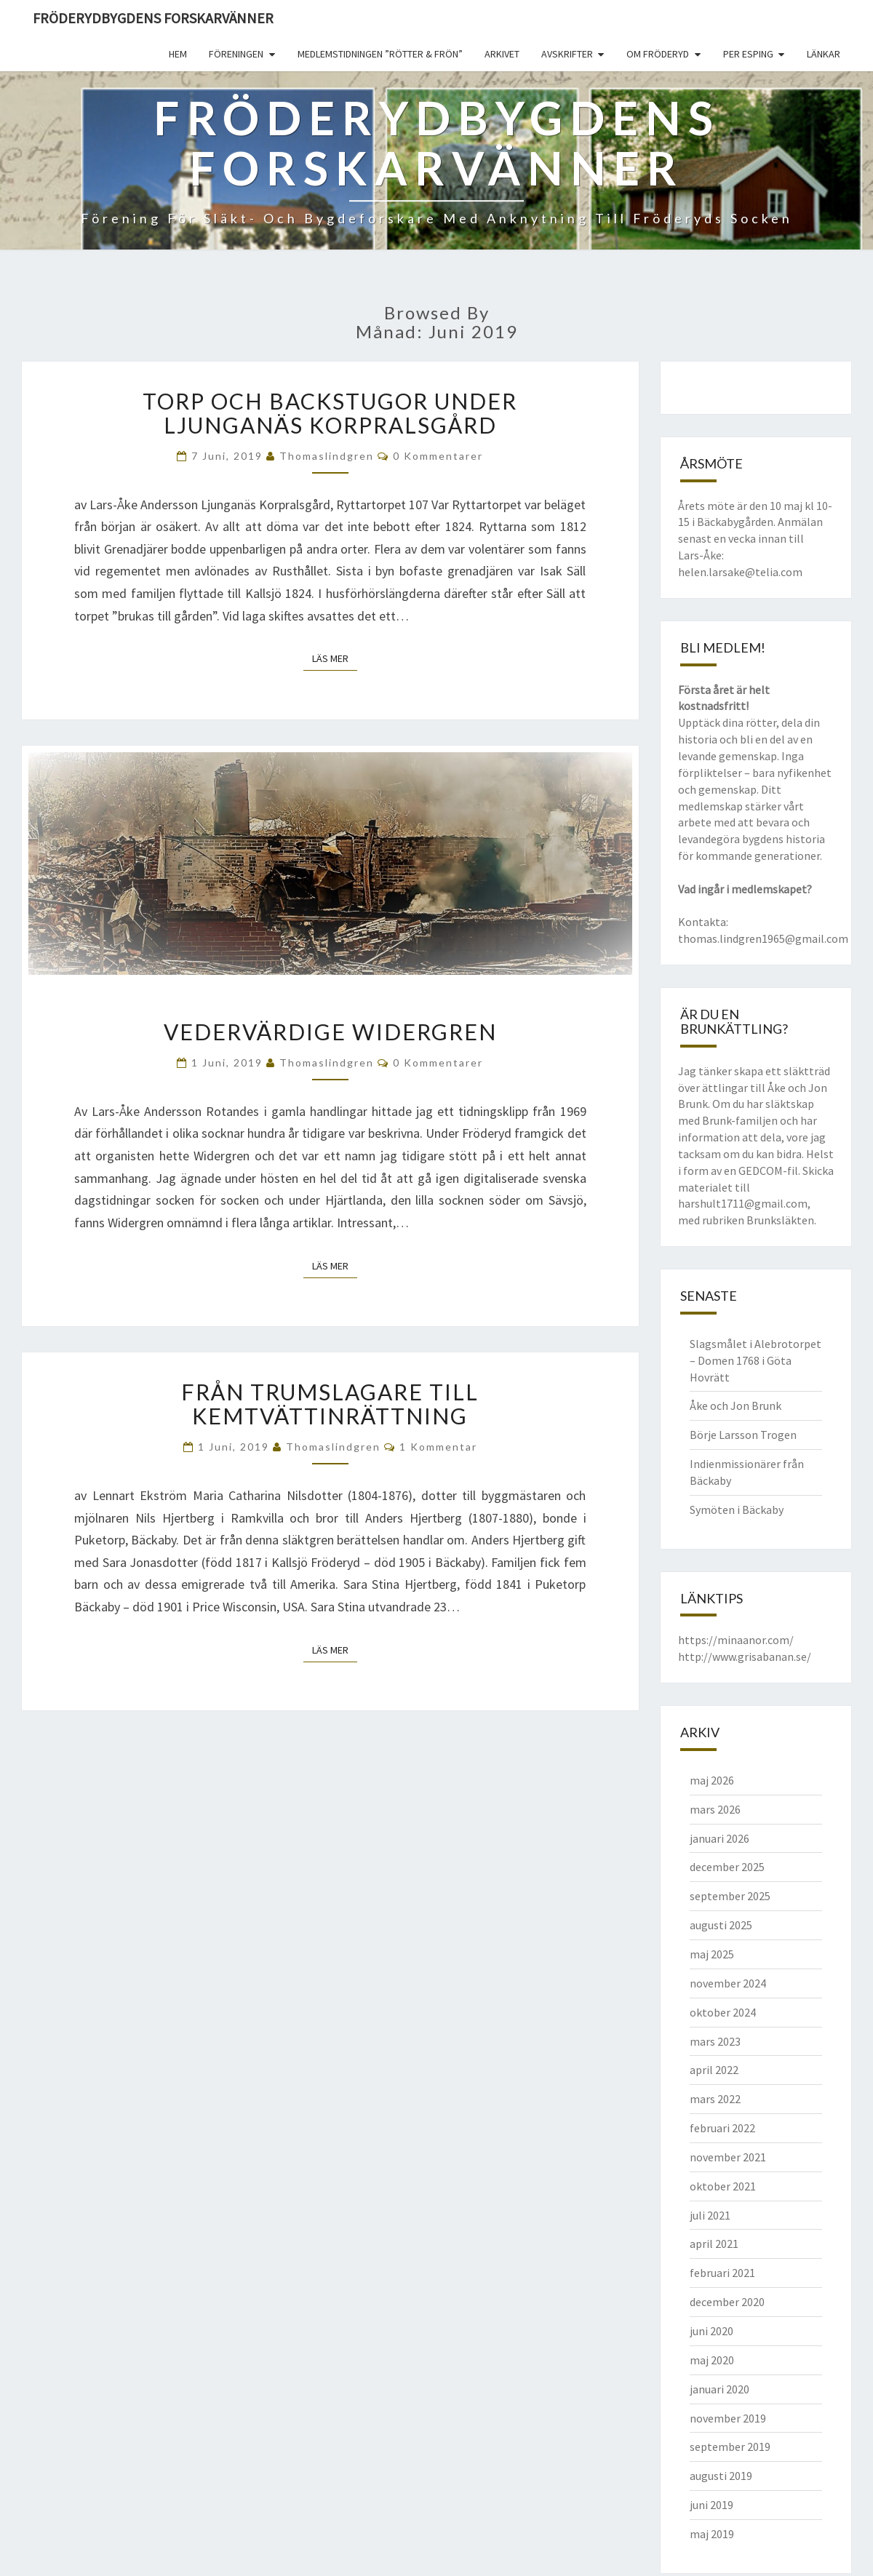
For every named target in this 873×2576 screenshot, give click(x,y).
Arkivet (502, 53)
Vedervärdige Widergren (330, 1031)
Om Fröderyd (657, 53)
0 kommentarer (438, 456)
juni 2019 (711, 2504)
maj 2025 (712, 1954)
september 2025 (730, 1896)
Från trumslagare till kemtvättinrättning (330, 1404)
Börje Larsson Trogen (743, 1434)
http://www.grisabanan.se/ (744, 1656)
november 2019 (728, 2418)
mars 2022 (715, 2098)
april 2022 (714, 2069)
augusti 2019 (721, 2475)
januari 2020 (719, 2389)
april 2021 (714, 2243)
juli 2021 (710, 2215)
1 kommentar (438, 1446)
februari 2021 (722, 2272)
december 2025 (727, 1866)
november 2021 (728, 2157)
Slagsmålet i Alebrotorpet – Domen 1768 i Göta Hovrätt (755, 1360)
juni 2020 (711, 2331)
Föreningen (236, 53)
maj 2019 (712, 2534)
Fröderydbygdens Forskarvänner (153, 18)
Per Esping (748, 53)
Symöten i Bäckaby (737, 1509)
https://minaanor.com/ (736, 1639)
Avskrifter (567, 53)
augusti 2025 (721, 1925)
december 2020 (727, 2301)
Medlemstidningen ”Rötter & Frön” (380, 53)
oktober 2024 (723, 2012)
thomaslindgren (326, 456)
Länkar (823, 53)
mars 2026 (715, 1809)
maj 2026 (712, 1780)
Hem (178, 53)
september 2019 (730, 2446)
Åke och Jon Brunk (735, 1405)
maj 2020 (712, 2360)
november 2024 (728, 1983)
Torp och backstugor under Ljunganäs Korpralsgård (330, 413)
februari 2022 (722, 2128)
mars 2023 (715, 2041)
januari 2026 (719, 1838)
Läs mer (334, 657)
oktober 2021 (723, 2186)
